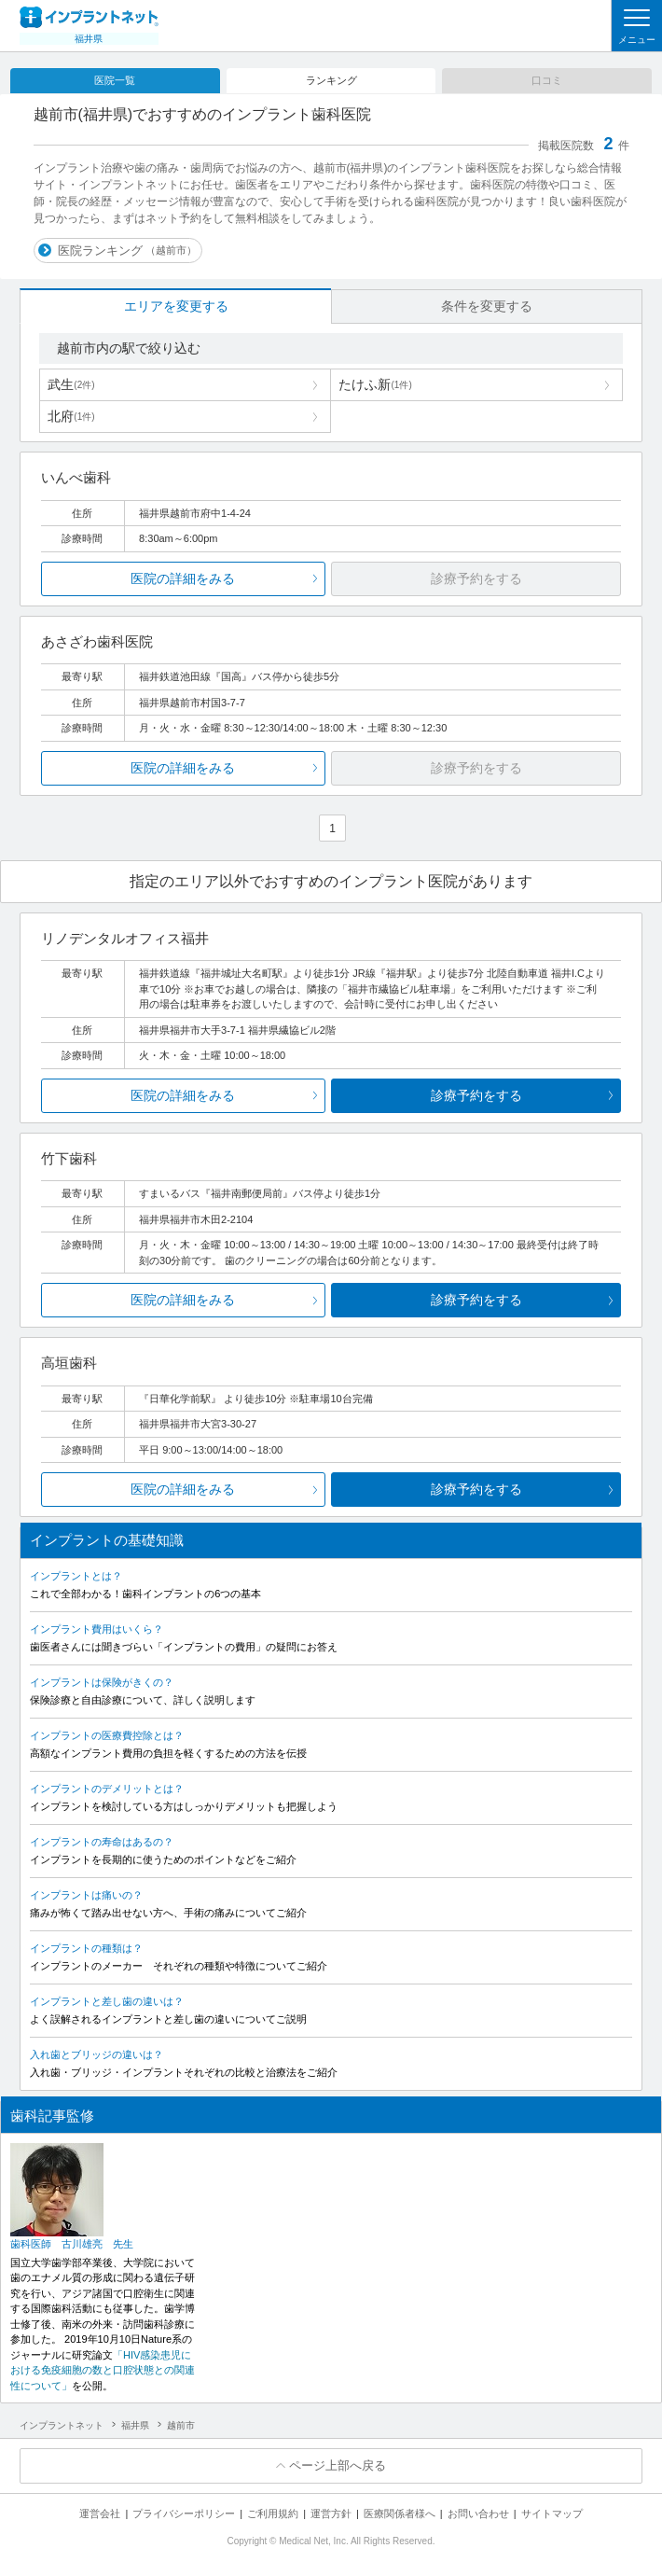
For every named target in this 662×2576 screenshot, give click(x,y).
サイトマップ (552, 2513)
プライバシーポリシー (183, 2513)
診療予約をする (476, 1095)
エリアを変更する (176, 306)
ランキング (331, 80)
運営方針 (331, 2513)
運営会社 (99, 2513)
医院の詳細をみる (183, 578)
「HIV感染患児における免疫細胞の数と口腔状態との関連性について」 (102, 2370)
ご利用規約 (272, 2513)
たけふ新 (374, 384)
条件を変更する (486, 306)
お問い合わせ (478, 2513)
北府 (71, 416)
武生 (71, 384)
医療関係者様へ (399, 2513)
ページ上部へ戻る (337, 2465)
